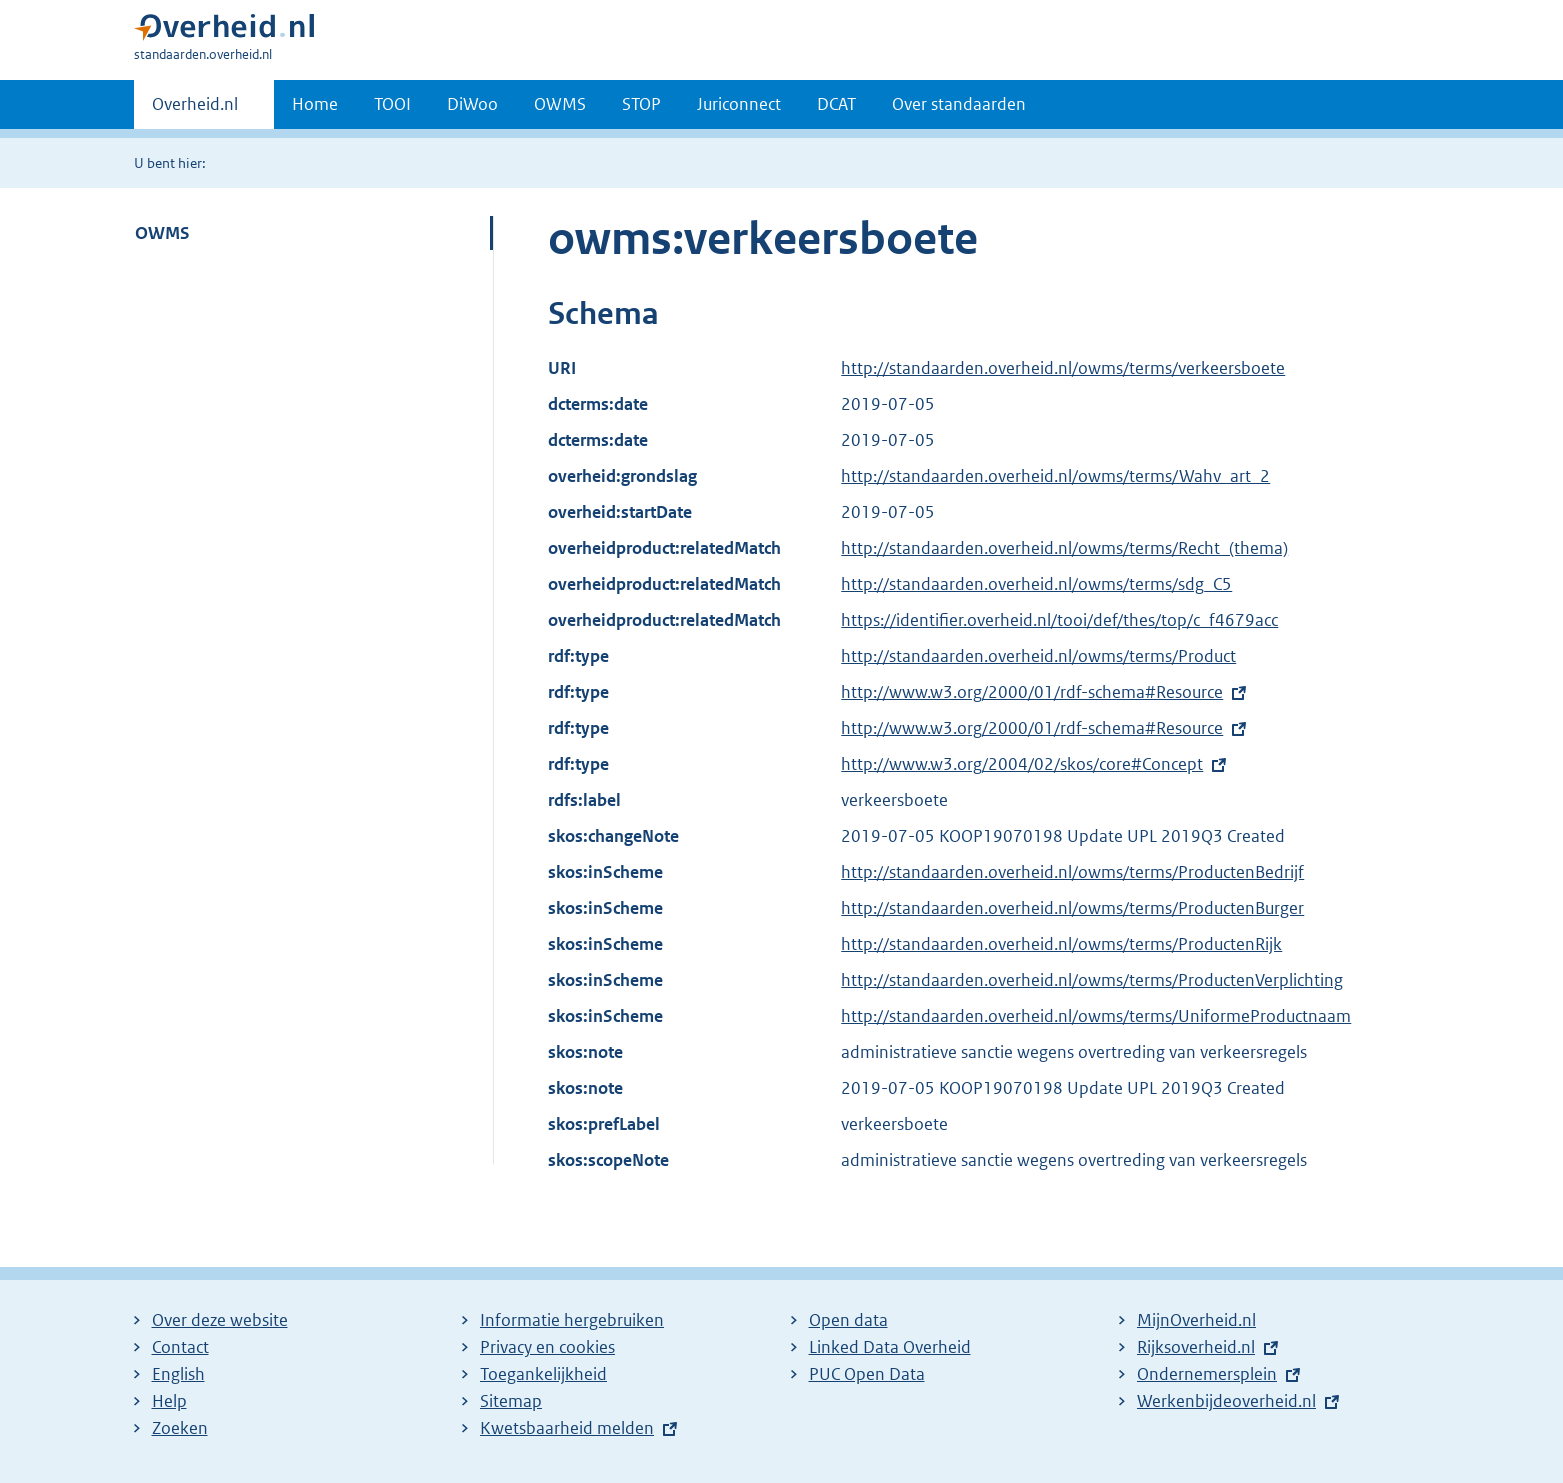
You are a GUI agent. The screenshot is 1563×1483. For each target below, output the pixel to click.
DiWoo (472, 104)
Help (169, 1401)
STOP (641, 104)
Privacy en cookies (547, 1347)
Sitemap (511, 1401)
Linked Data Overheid (890, 1347)
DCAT (836, 104)
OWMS (560, 104)
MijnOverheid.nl (1196, 1320)
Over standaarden (959, 104)
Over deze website (220, 1320)
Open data (848, 1320)
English (178, 1374)
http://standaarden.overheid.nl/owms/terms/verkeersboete (1063, 368)
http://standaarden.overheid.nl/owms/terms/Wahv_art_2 (1055, 476)
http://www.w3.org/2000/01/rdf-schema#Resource (1032, 692)
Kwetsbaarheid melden (567, 1428)
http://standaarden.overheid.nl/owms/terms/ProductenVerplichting (1092, 980)
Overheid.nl (195, 110)
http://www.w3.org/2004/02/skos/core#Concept (1022, 764)
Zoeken (180, 1428)
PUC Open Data (867, 1374)
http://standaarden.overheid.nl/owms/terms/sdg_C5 (1036, 584)
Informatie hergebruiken (572, 1320)
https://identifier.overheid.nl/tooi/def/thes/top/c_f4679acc (1059, 620)
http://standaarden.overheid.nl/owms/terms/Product (1038, 656)
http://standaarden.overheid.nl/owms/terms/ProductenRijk (1061, 944)
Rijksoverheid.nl (1196, 1347)
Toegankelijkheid (543, 1374)
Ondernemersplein (1207, 1374)
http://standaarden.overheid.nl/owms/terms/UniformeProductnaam (1096, 1016)
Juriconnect (739, 104)
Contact (180, 1347)
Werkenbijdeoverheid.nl (1226, 1401)
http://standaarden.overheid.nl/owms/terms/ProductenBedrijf (1072, 872)
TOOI (392, 104)
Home (315, 104)
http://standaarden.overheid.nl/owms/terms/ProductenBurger (1072, 908)
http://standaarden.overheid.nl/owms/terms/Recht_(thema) (1064, 548)
